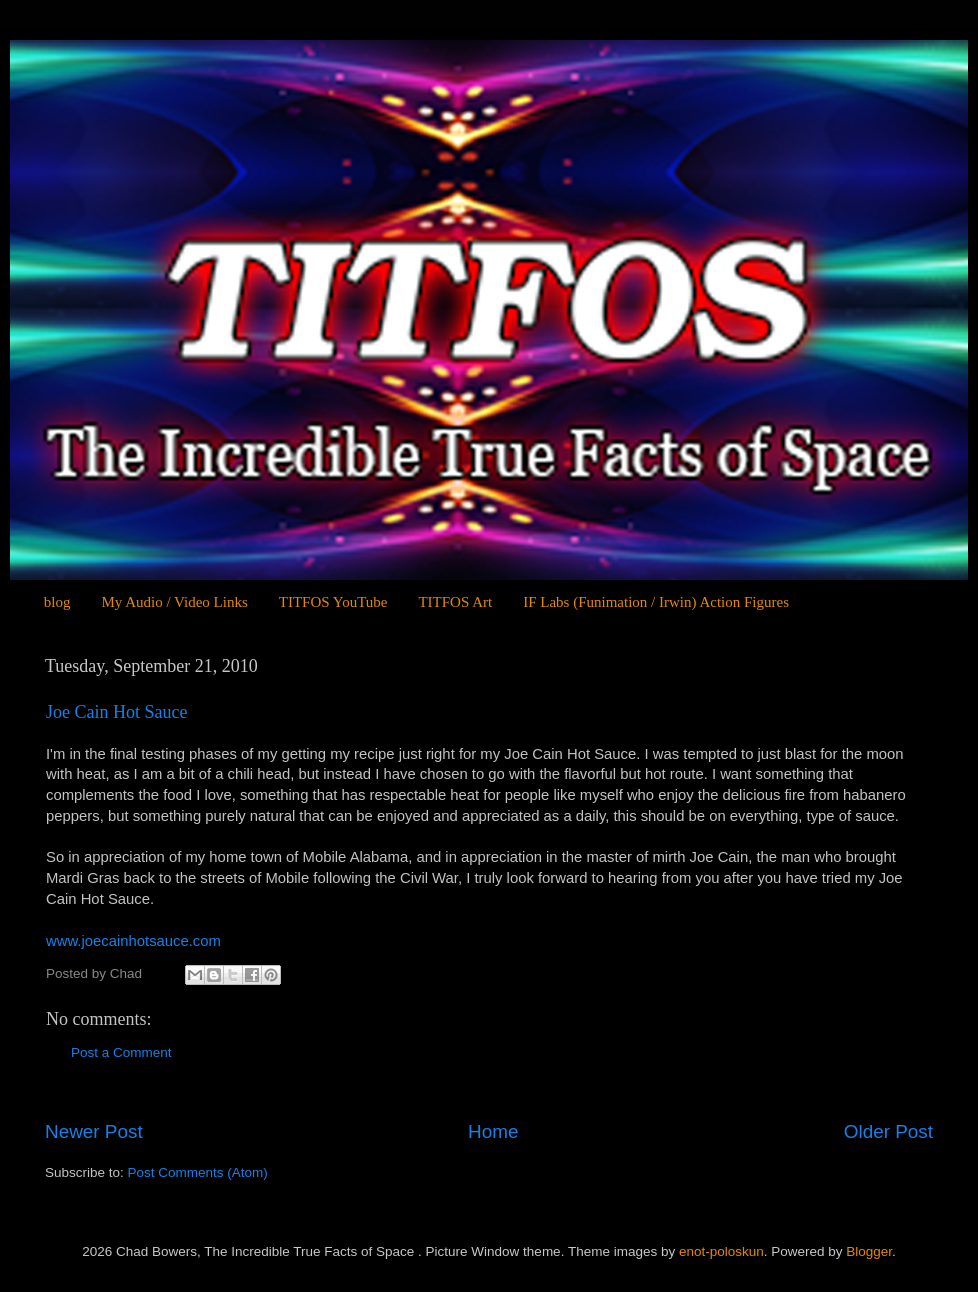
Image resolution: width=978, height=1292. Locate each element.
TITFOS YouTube (333, 602)
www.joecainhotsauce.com (133, 941)
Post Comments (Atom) (198, 1172)
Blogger (869, 1251)
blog (57, 602)
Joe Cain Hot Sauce (116, 712)
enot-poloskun (721, 1251)
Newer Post (94, 1131)
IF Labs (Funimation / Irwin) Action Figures (656, 602)
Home (493, 1131)
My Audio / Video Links (174, 602)
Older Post (888, 1131)
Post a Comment (121, 1052)
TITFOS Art (455, 602)
